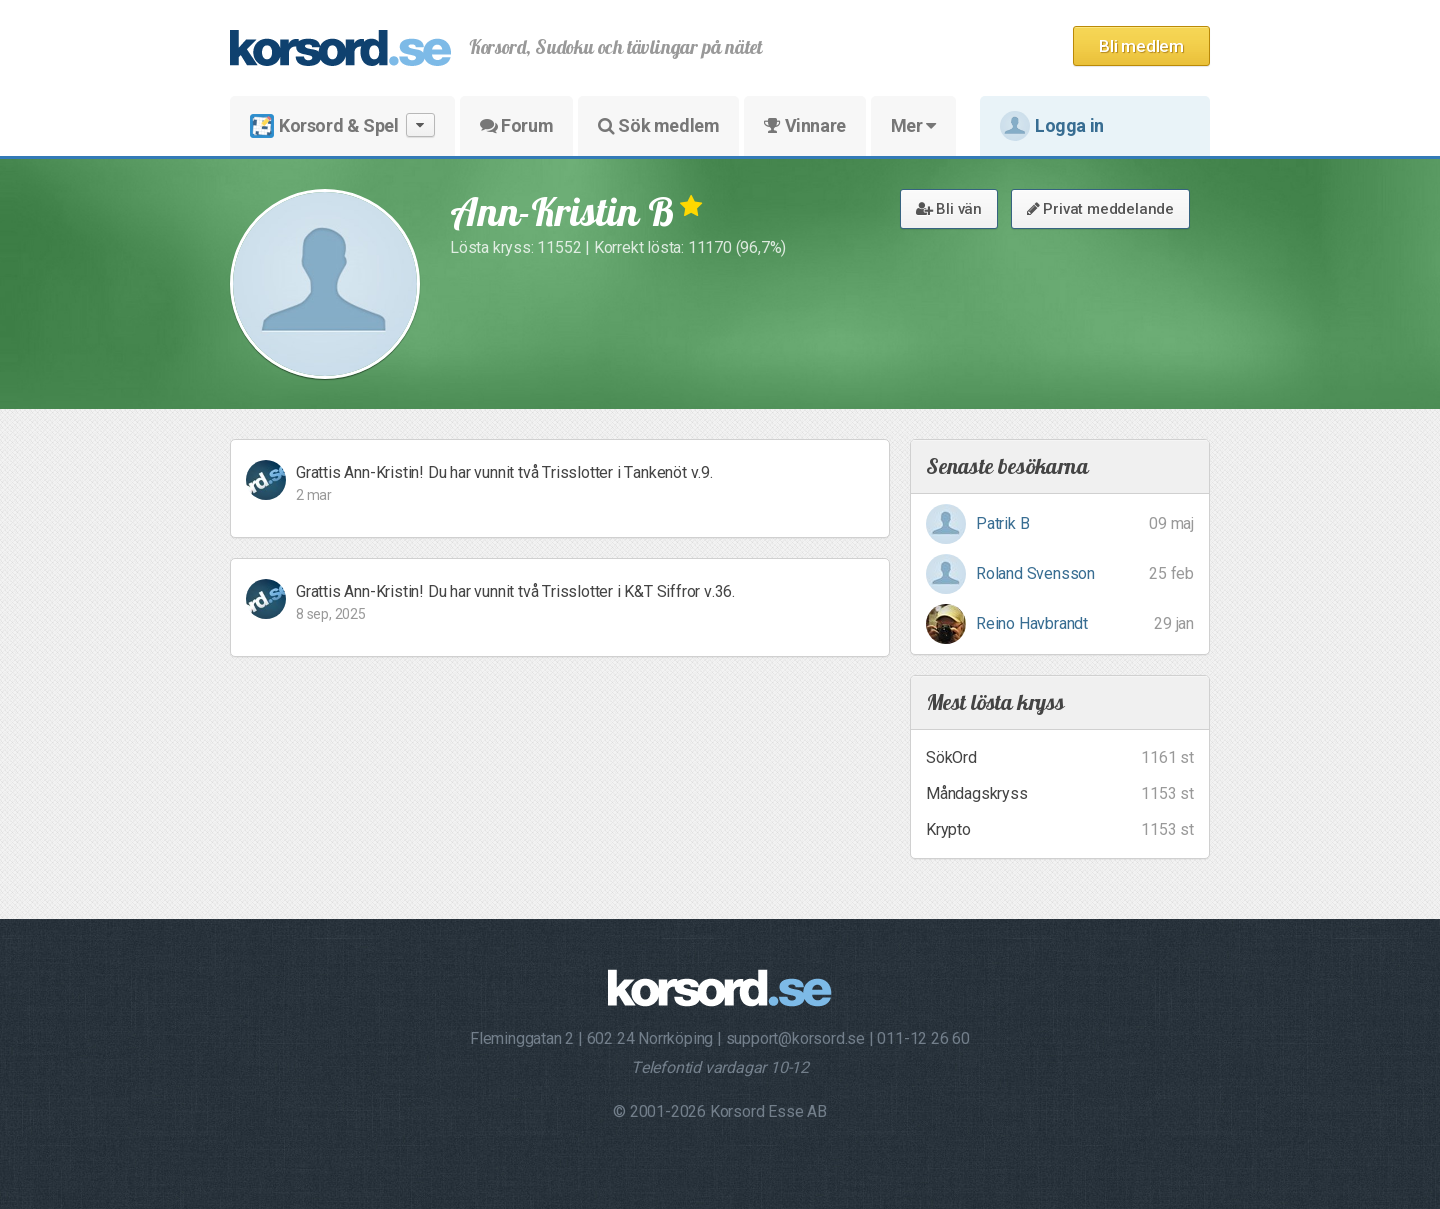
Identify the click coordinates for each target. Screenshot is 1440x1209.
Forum (516, 125)
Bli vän (949, 209)
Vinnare (804, 125)
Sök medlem (658, 125)
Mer (913, 125)
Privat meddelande (1100, 209)
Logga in (1052, 126)
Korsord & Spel (342, 125)
